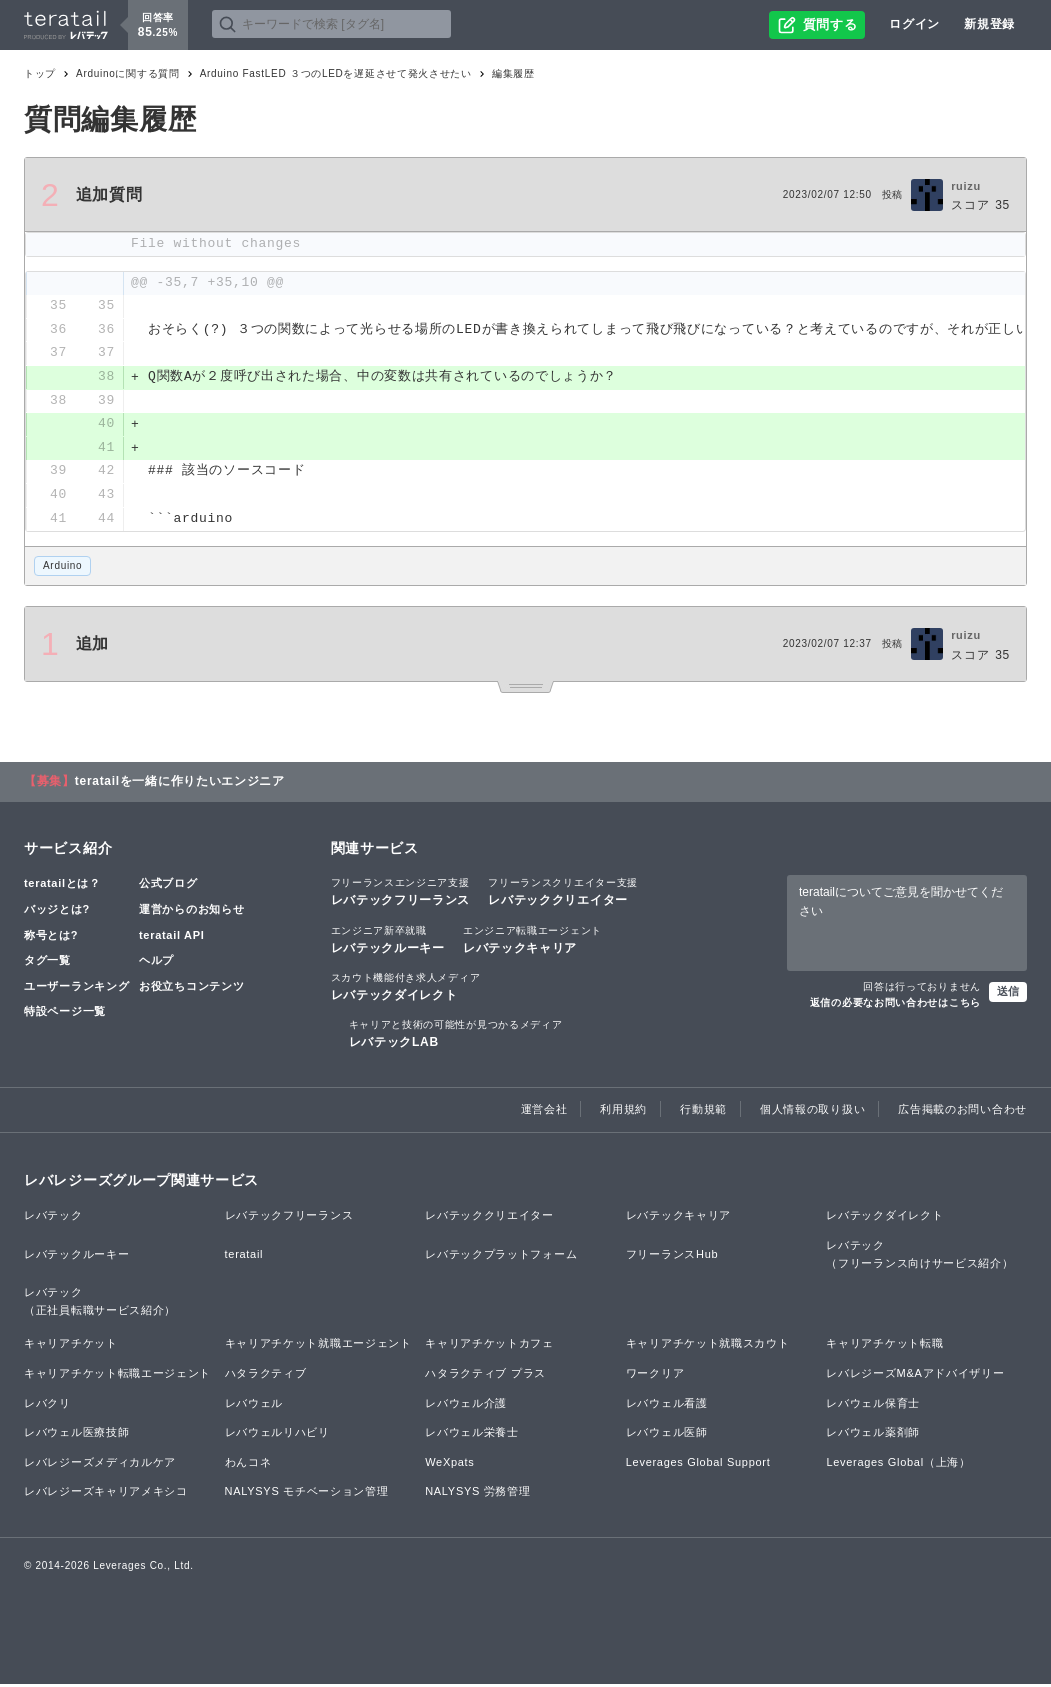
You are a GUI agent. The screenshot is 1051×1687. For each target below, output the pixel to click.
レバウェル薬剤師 (873, 1435)
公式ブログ (168, 886)
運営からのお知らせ (191, 912)
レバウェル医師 (667, 1435)
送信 (1008, 994)
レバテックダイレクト (406, 988)
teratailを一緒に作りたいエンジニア (180, 784)
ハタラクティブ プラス (485, 1376)
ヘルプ (156, 963)
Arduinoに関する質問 (128, 73)
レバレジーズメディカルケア (100, 1464)
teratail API (171, 937)
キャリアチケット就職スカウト (708, 1346)
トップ (40, 73)
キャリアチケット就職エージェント (318, 1346)
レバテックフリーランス (401, 894)
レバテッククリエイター (563, 894)
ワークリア (655, 1376)
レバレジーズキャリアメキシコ (106, 1494)
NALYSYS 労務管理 (477, 1494)
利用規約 (623, 1112)
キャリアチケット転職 (884, 1346)
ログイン (914, 24)
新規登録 (989, 24)
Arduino (62, 568)
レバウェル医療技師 (76, 1435)
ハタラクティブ (266, 1376)
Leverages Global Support (698, 1464)
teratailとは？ (62, 886)
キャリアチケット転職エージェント (117, 1376)
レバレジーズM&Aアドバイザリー (915, 1376)
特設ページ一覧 (65, 1014)
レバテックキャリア (532, 941)
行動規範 (703, 1112)
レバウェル (254, 1405)
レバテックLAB (456, 1036)
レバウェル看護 (667, 1405)
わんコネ (248, 1464)
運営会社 (544, 1112)
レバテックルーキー (388, 941)
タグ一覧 (47, 963)
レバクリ (47, 1405)
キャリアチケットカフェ (489, 1346)
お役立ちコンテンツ (191, 988)
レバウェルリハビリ (277, 1435)
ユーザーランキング (76, 988)
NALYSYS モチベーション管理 (307, 1494)
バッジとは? (57, 912)
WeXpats (449, 1464)
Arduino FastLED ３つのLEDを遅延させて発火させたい (336, 73)
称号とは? (51, 937)
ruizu (966, 186)
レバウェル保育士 (873, 1405)
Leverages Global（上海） (898, 1464)
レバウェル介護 (466, 1405)
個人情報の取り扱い (812, 1112)
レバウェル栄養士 (472, 1435)
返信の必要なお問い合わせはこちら (895, 1005)
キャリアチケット (71, 1346)
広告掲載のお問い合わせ (962, 1112)
